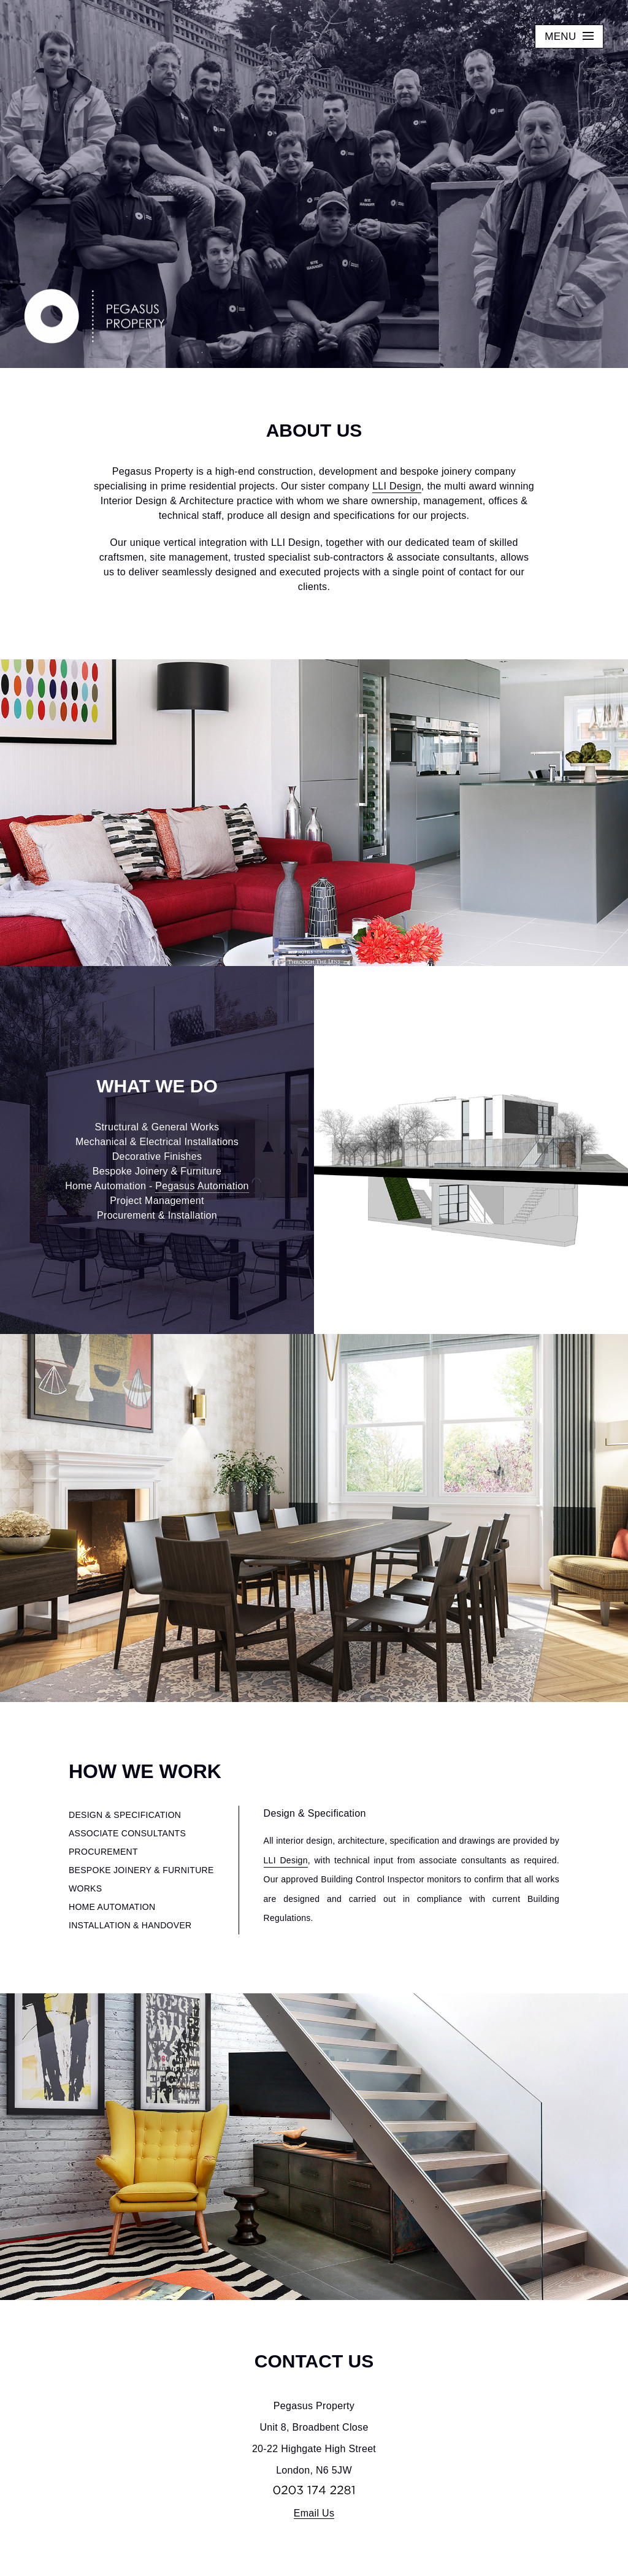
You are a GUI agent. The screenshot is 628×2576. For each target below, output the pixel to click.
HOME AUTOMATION (112, 1907)
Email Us (314, 2513)
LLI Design (396, 486)
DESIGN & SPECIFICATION (125, 1815)
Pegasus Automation (202, 1186)
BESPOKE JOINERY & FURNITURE (141, 1870)
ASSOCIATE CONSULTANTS (127, 1833)
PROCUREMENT (103, 1852)
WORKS (85, 1888)
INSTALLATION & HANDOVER (130, 1925)
